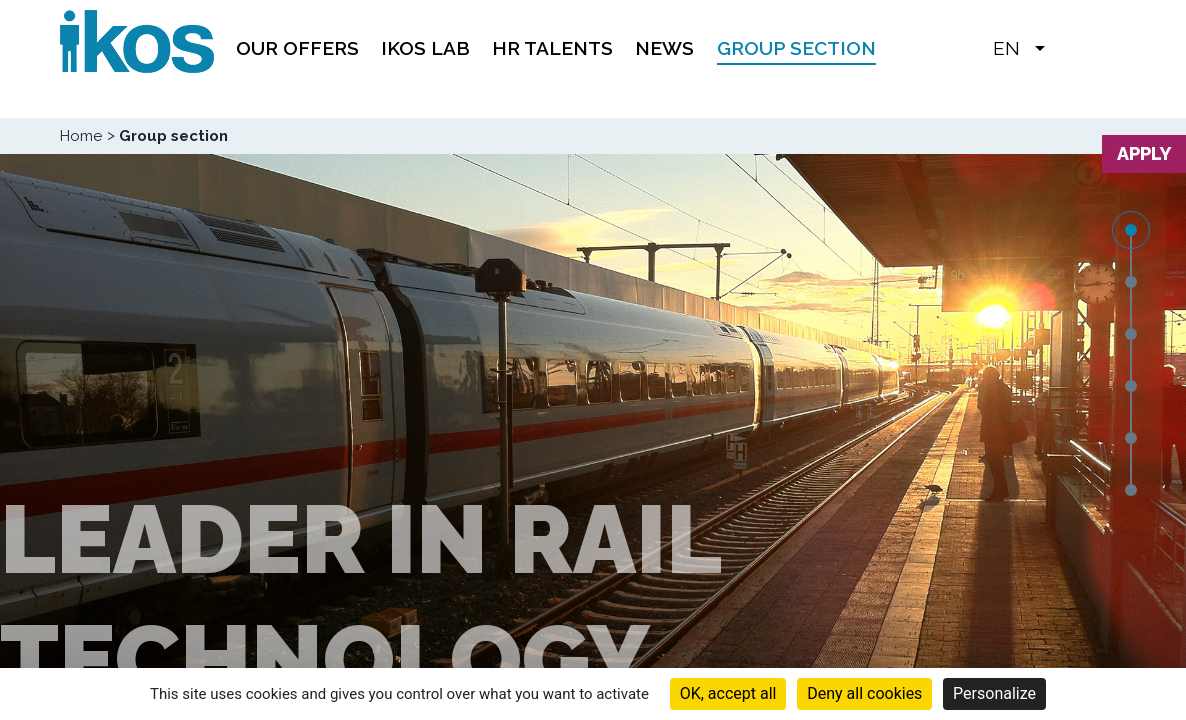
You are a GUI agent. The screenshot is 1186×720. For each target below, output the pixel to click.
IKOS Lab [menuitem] (425, 48)
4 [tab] (1131, 386)
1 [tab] (1131, 230)
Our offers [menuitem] (297, 48)
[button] (1070, 47)
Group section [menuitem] (796, 48)
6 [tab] (1131, 490)
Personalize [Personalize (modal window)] (994, 693)
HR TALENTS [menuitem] (552, 48)
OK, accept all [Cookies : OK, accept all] (728, 693)
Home (81, 136)
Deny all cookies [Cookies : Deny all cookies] (864, 693)
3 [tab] (1131, 334)
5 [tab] (1131, 438)
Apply (1144, 153)
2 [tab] (1131, 282)
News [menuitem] (664, 48)
